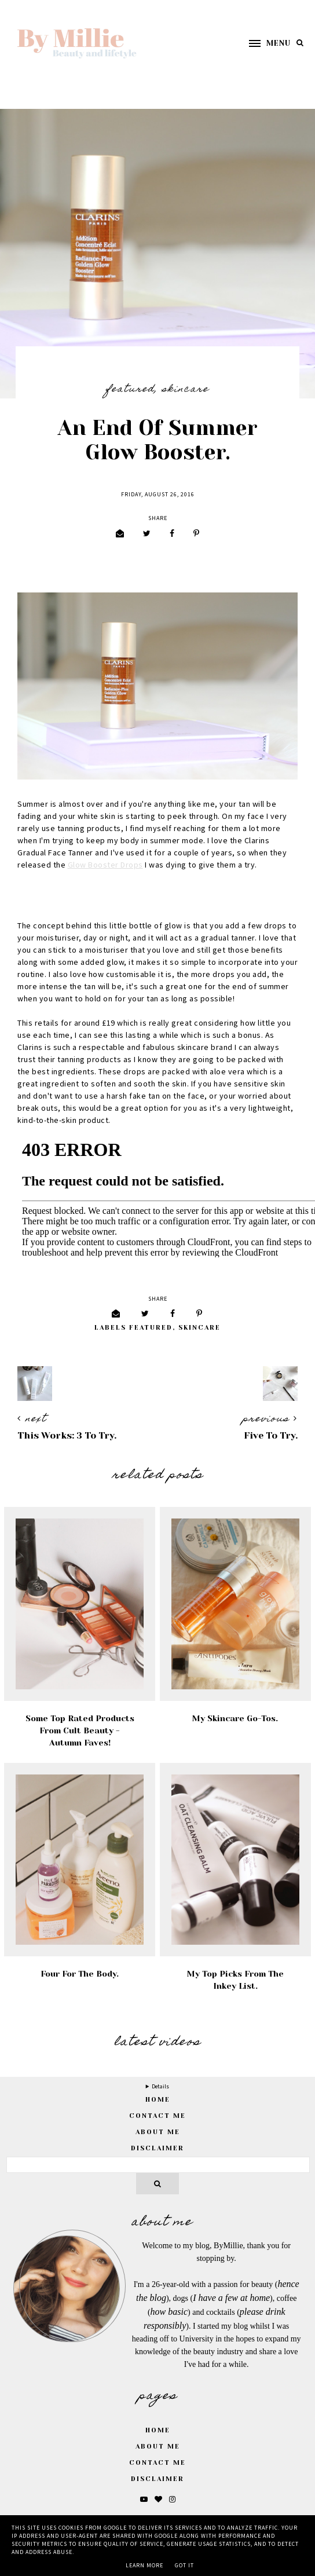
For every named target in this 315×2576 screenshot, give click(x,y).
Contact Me (157, 2116)
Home (157, 2430)
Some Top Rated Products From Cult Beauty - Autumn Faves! (79, 1730)
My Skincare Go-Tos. (235, 1718)
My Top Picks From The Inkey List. (235, 1979)
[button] (264, 43)
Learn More (144, 2566)
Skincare (185, 389)
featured (130, 389)
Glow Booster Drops (105, 865)
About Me (157, 2132)
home (157, 2099)
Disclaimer (157, 2148)
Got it (184, 2566)
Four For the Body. (80, 1973)
